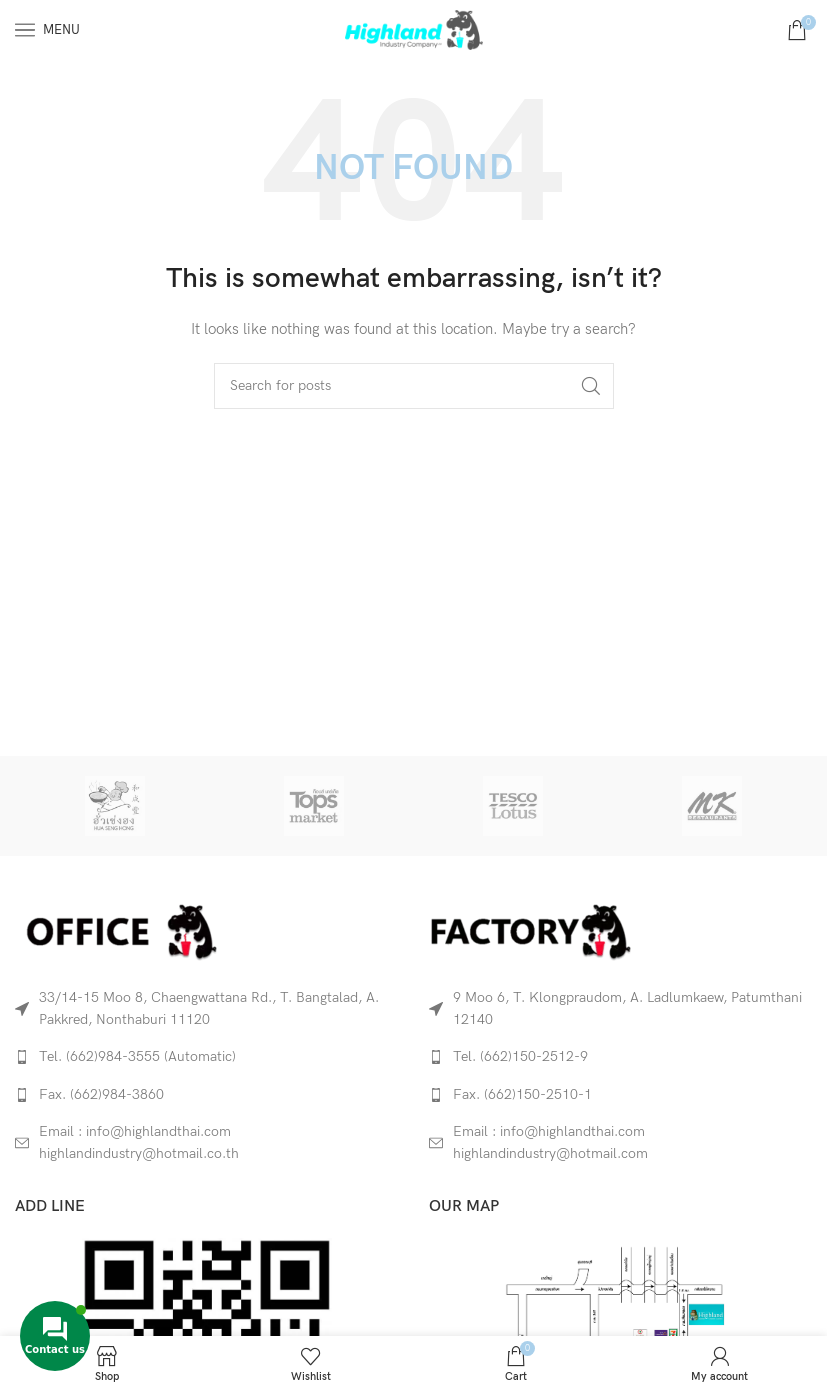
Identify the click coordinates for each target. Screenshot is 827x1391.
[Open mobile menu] (47, 30)
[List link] (207, 1057)
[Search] (414, 386)
